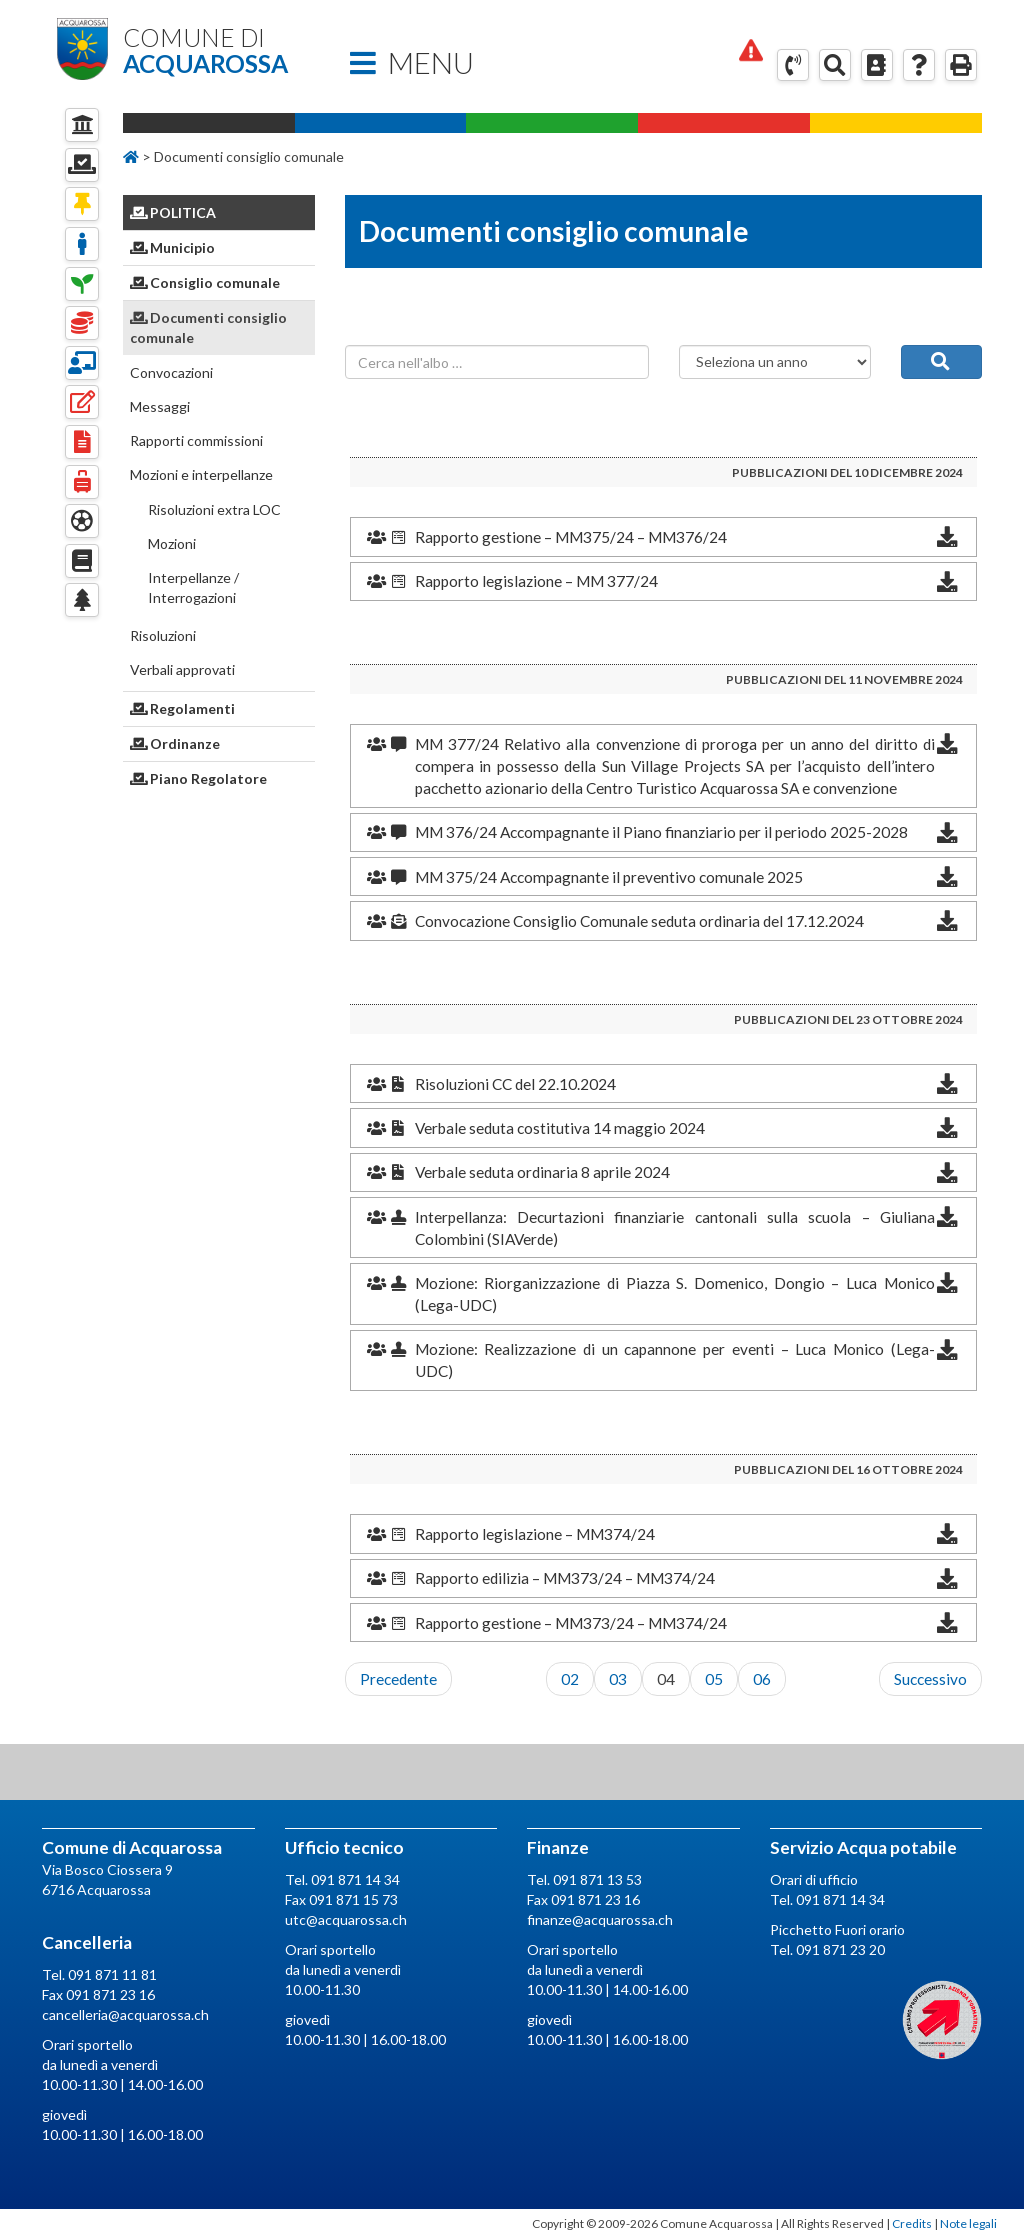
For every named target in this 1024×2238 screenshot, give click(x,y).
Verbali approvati (182, 669)
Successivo (930, 1679)
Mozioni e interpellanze (201, 474)
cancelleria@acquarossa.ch (125, 2014)
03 (618, 1679)
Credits (912, 2223)
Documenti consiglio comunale (209, 327)
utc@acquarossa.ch (346, 1919)
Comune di (219, 51)
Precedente (398, 1679)
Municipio (173, 247)
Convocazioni (171, 372)
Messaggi (160, 406)
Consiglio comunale (205, 282)
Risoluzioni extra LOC (214, 509)
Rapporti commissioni (196, 440)
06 (762, 1679)
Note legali (968, 2223)
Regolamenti (183, 708)
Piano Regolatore (199, 778)
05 (714, 1679)
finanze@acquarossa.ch (600, 1919)
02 (570, 1679)
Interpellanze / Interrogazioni (193, 587)
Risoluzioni (163, 635)
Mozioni (172, 543)
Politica (173, 212)
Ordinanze (175, 743)
